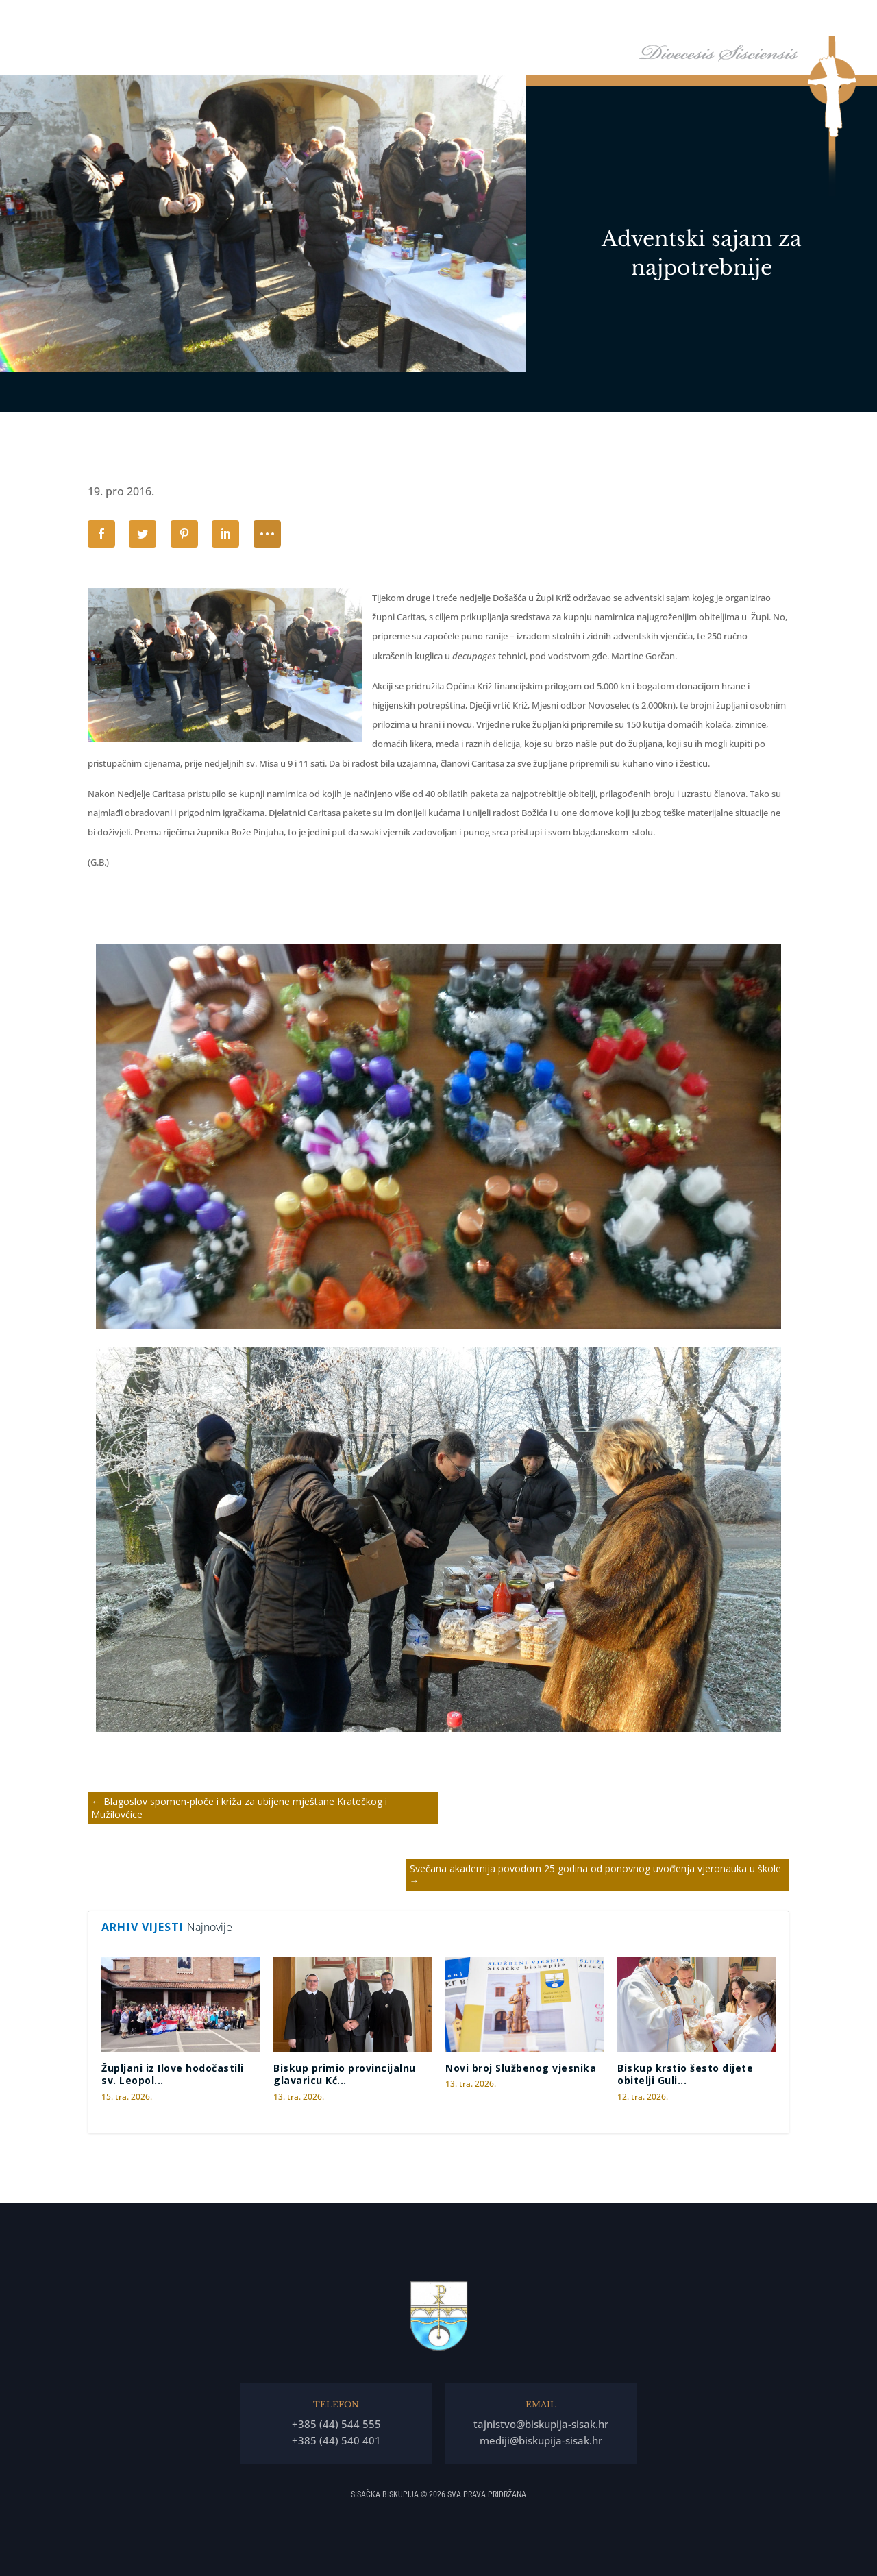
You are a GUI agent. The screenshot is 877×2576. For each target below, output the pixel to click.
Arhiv (764, 19)
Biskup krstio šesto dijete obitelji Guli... (685, 2074)
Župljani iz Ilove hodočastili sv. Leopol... (172, 2074)
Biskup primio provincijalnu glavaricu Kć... (344, 2074)
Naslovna (389, 19)
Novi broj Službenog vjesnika (520, 2067)
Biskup (440, 19)
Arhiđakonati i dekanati (685, 19)
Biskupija (504, 19)
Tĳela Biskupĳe (586, 19)
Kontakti (822, 19)
